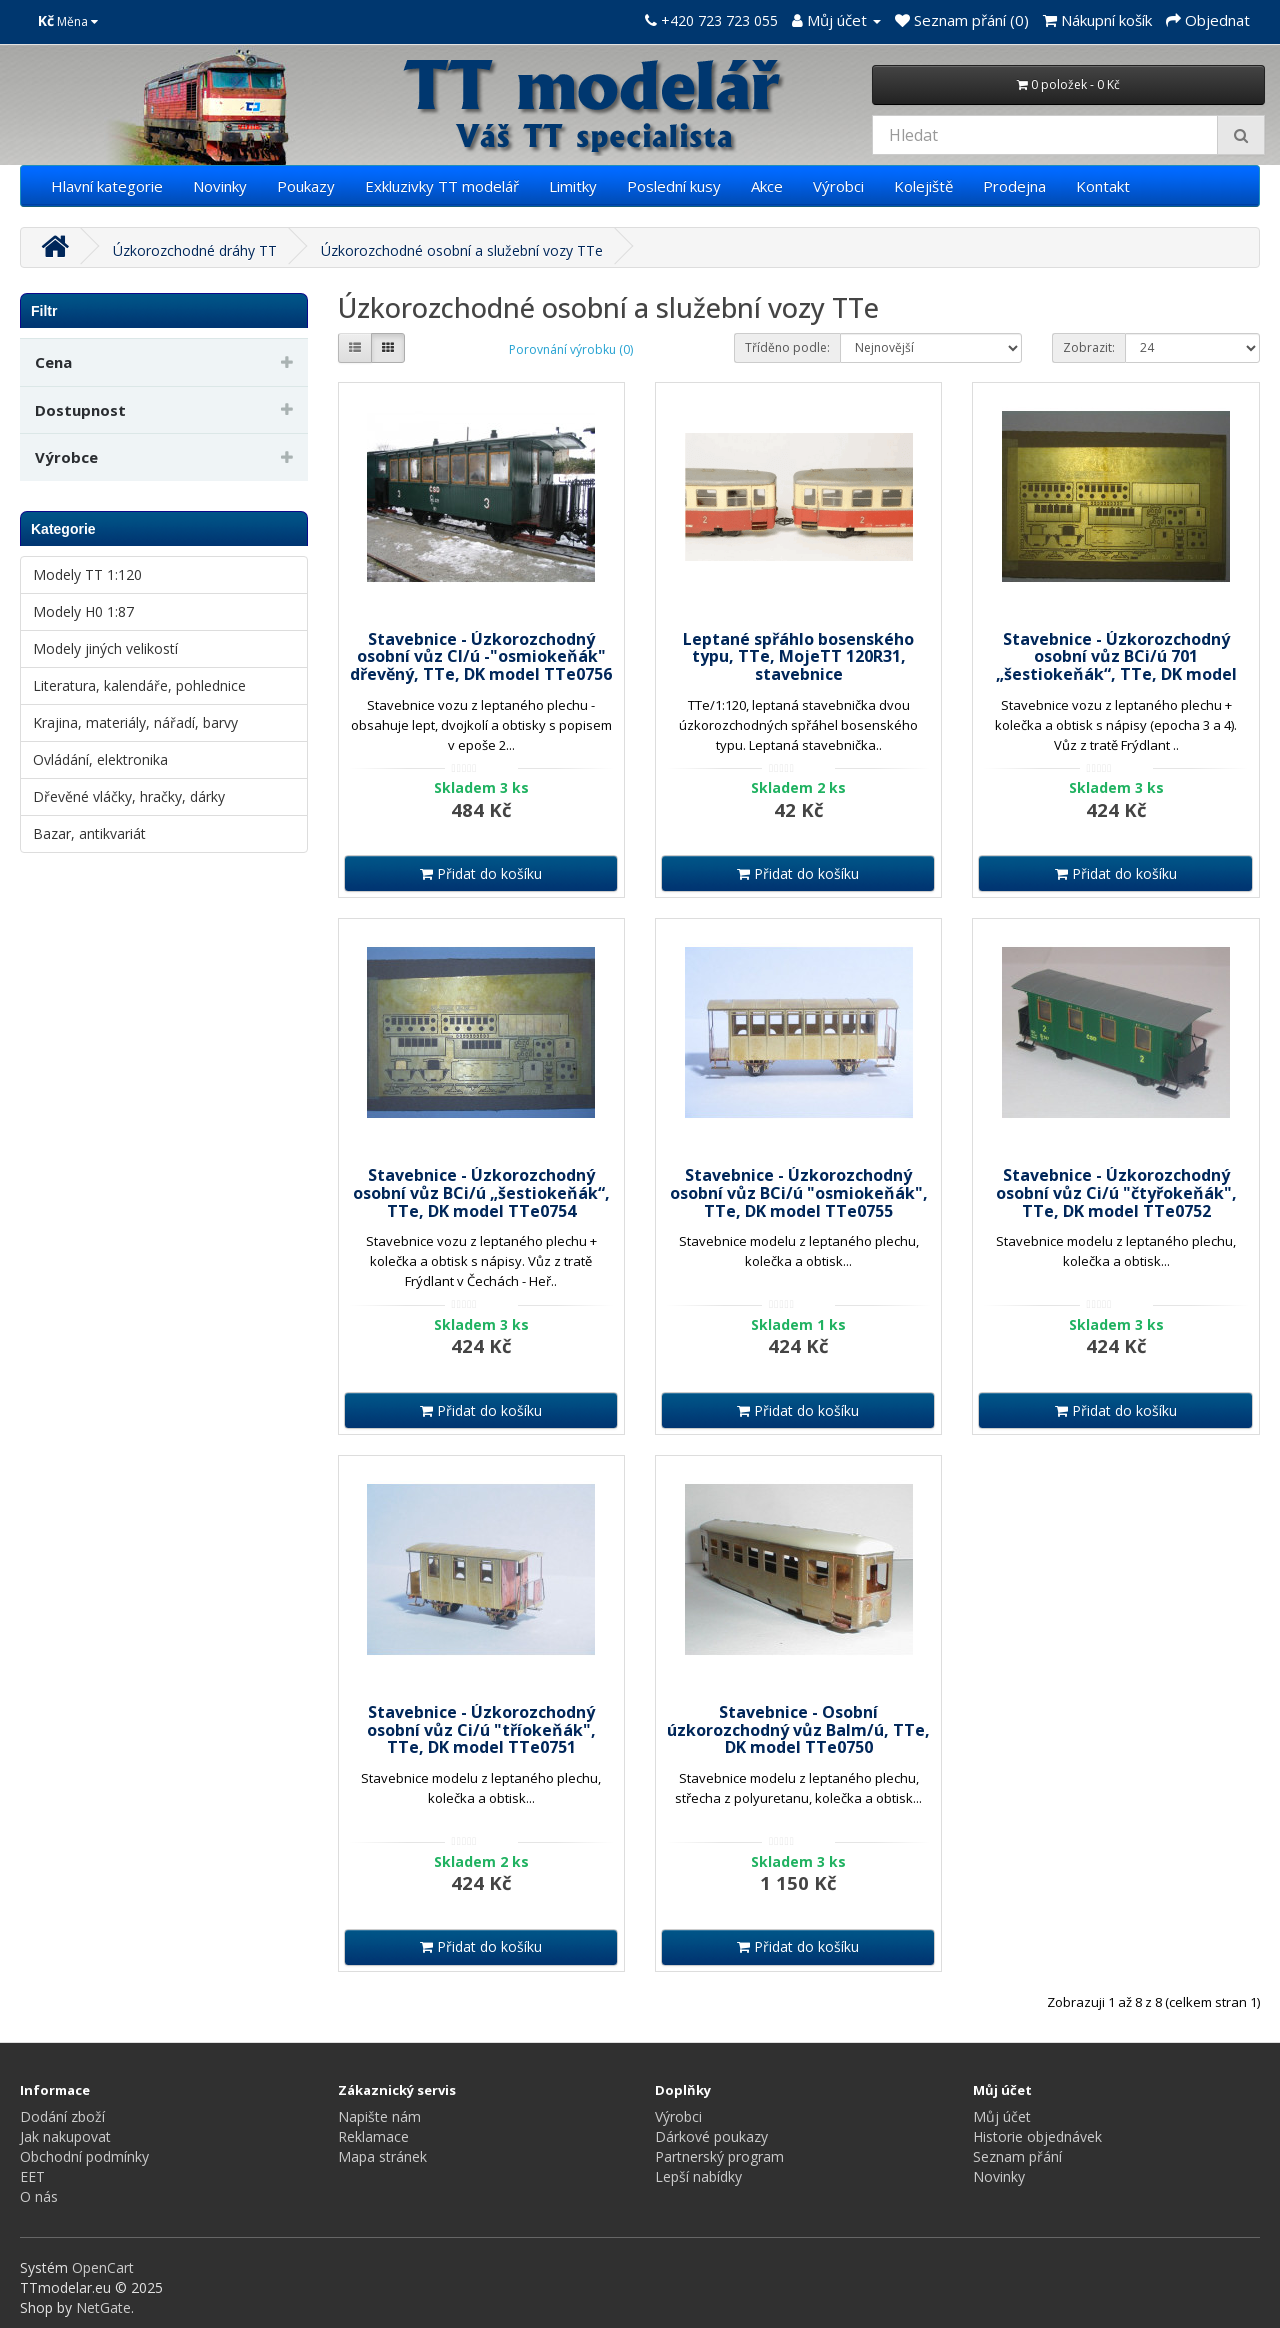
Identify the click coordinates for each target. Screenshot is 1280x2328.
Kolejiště (923, 186)
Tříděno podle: (787, 347)
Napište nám (379, 2116)
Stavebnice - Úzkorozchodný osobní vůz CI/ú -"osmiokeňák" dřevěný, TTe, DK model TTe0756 (481, 656)
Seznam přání (1017, 2156)
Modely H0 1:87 (83, 611)
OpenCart (103, 2267)
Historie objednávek (1037, 2136)
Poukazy (306, 186)
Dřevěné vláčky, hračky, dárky (129, 796)
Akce (767, 186)
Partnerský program (719, 2156)
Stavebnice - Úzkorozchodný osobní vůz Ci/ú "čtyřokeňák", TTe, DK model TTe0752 (1116, 1192)
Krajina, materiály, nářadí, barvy (135, 722)
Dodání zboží (62, 2116)
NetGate (103, 2307)
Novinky (220, 186)
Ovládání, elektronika (100, 759)
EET (32, 2176)
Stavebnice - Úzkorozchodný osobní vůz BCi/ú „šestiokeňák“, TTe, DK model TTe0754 (481, 1192)
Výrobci (838, 186)
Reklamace (373, 2136)
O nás (39, 2196)
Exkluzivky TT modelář (442, 186)
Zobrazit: (1089, 347)
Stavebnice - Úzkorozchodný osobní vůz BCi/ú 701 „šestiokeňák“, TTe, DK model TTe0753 (1116, 665)
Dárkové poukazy (711, 2136)
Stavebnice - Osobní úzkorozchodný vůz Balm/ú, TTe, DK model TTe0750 (798, 1729)
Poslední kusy (674, 186)
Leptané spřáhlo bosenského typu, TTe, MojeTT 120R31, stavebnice (798, 656)
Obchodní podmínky (84, 2156)
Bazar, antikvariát (89, 833)
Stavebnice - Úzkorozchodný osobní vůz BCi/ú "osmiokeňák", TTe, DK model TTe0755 (799, 1192)
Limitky (573, 186)
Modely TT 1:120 (87, 574)
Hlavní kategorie (107, 186)
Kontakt (1103, 186)
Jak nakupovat (65, 2136)
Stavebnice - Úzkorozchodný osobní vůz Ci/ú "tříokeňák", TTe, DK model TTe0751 (481, 1729)
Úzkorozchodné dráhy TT (195, 250)
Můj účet (1002, 2116)
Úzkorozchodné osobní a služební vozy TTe (462, 250)
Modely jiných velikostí (105, 648)
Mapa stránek (382, 2156)
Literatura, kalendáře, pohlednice (139, 685)
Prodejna (1014, 186)
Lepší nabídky (698, 2176)
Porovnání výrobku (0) (571, 349)
